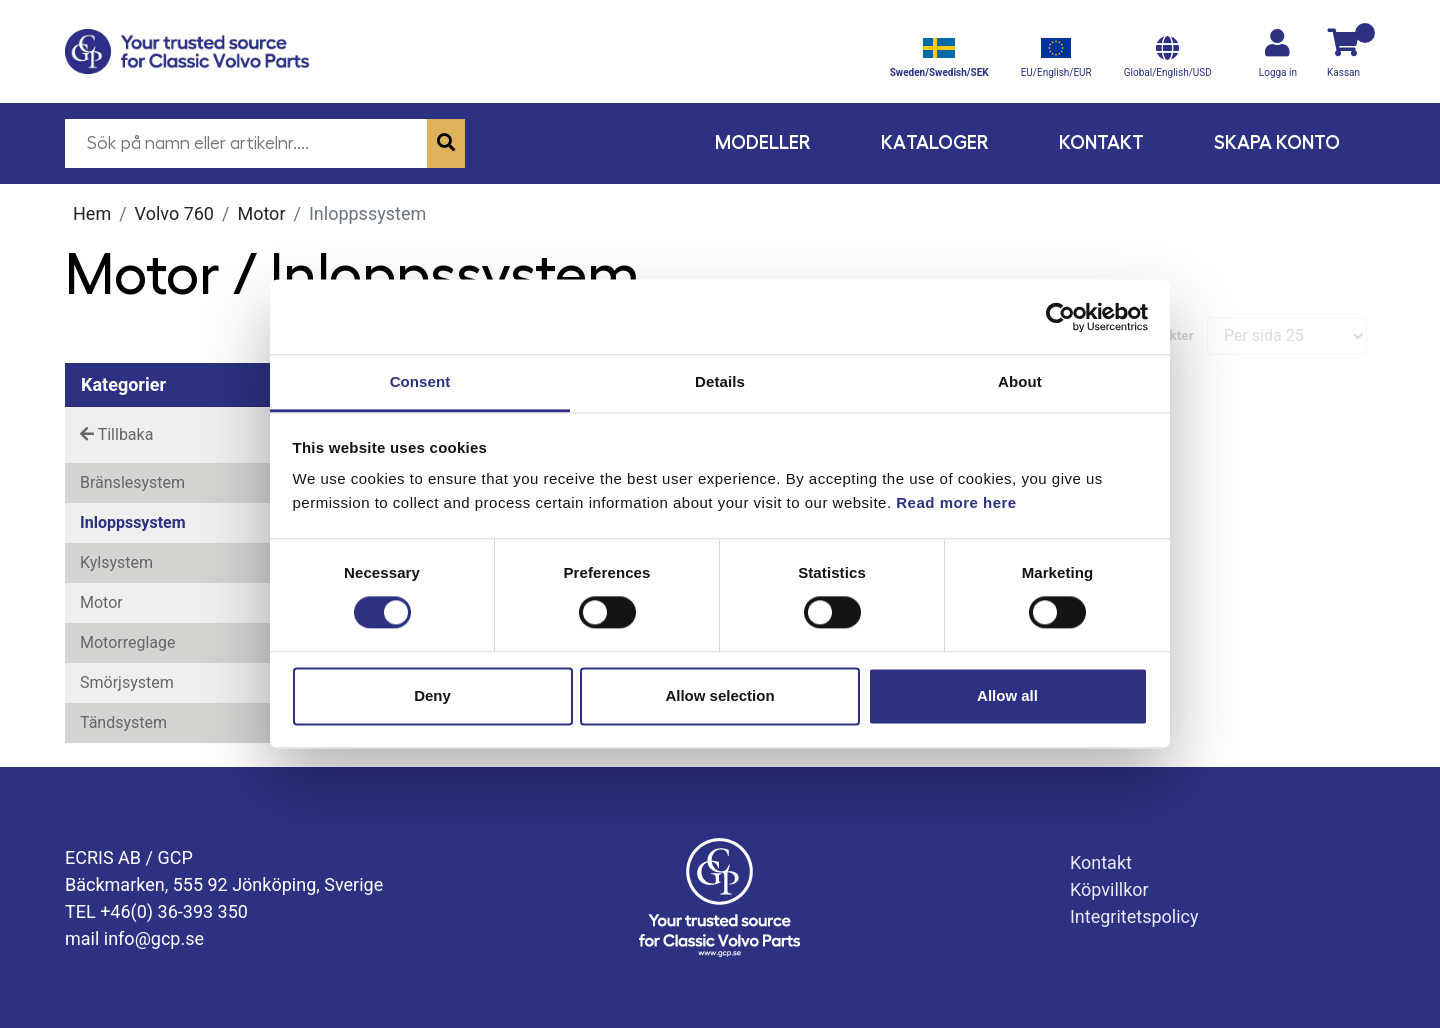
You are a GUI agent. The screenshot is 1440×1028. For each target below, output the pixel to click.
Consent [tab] (420, 381)
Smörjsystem (127, 682)
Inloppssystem (133, 522)
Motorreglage (128, 642)
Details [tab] (720, 381)
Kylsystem (116, 562)
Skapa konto (1277, 142)
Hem (92, 213)
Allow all (1007, 695)
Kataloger (935, 142)
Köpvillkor (1109, 889)
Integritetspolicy (1134, 916)
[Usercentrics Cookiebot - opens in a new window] (1060, 317)
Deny (432, 695)
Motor (261, 213)
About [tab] (1020, 381)
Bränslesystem (132, 482)
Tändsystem (123, 722)
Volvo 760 (174, 213)
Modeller (763, 142)
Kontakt (1101, 142)
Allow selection (719, 695)
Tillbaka (116, 434)
